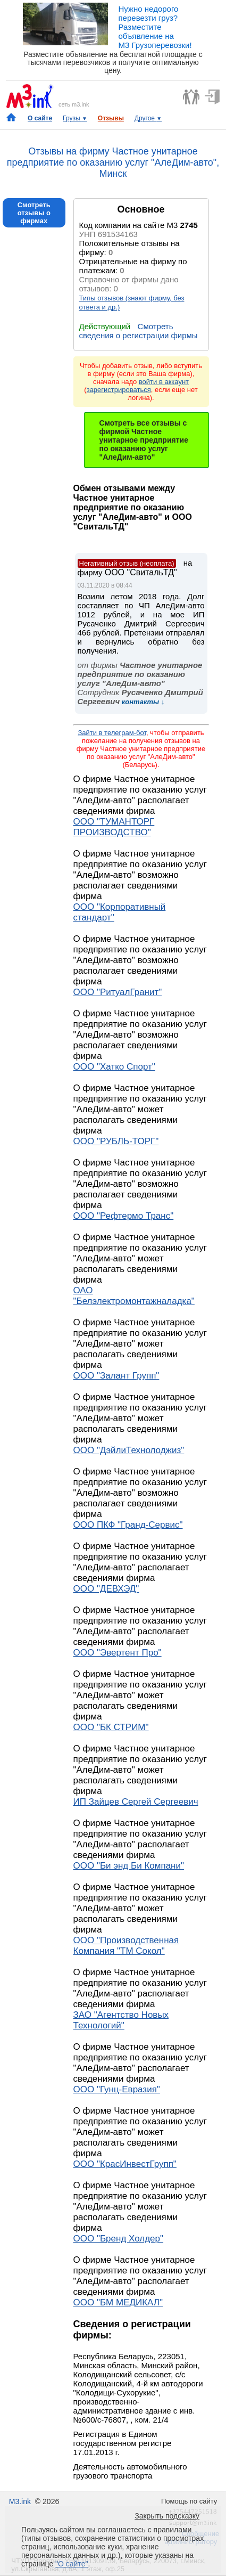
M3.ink (20, 2501)
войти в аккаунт (164, 382)
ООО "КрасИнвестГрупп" (125, 2164)
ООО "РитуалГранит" (117, 992)
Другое (148, 118)
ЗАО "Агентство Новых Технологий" (121, 2020)
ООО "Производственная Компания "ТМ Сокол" (126, 1945)
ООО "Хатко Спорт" (114, 1067)
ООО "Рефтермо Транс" (123, 1216)
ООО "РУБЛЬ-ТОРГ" (116, 1141)
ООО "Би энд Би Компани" (129, 1866)
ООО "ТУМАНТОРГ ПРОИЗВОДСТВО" (114, 827)
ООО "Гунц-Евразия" (116, 2089)
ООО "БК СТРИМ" (111, 1727)
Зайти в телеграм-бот (112, 733)
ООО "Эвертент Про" (117, 1653)
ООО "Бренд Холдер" (118, 2238)
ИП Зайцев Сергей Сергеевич (135, 1802)
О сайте (40, 118)
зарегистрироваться (119, 390)
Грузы (75, 118)
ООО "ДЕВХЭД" (106, 1589)
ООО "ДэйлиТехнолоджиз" (129, 1450)
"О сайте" (71, 2563)
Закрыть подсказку (167, 2516)
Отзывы (111, 118)
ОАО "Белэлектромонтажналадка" (134, 1295)
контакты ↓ (142, 702)
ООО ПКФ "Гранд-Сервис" (128, 1525)
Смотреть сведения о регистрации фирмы (138, 331)
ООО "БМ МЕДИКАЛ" (118, 2302)
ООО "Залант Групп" (116, 1376)
